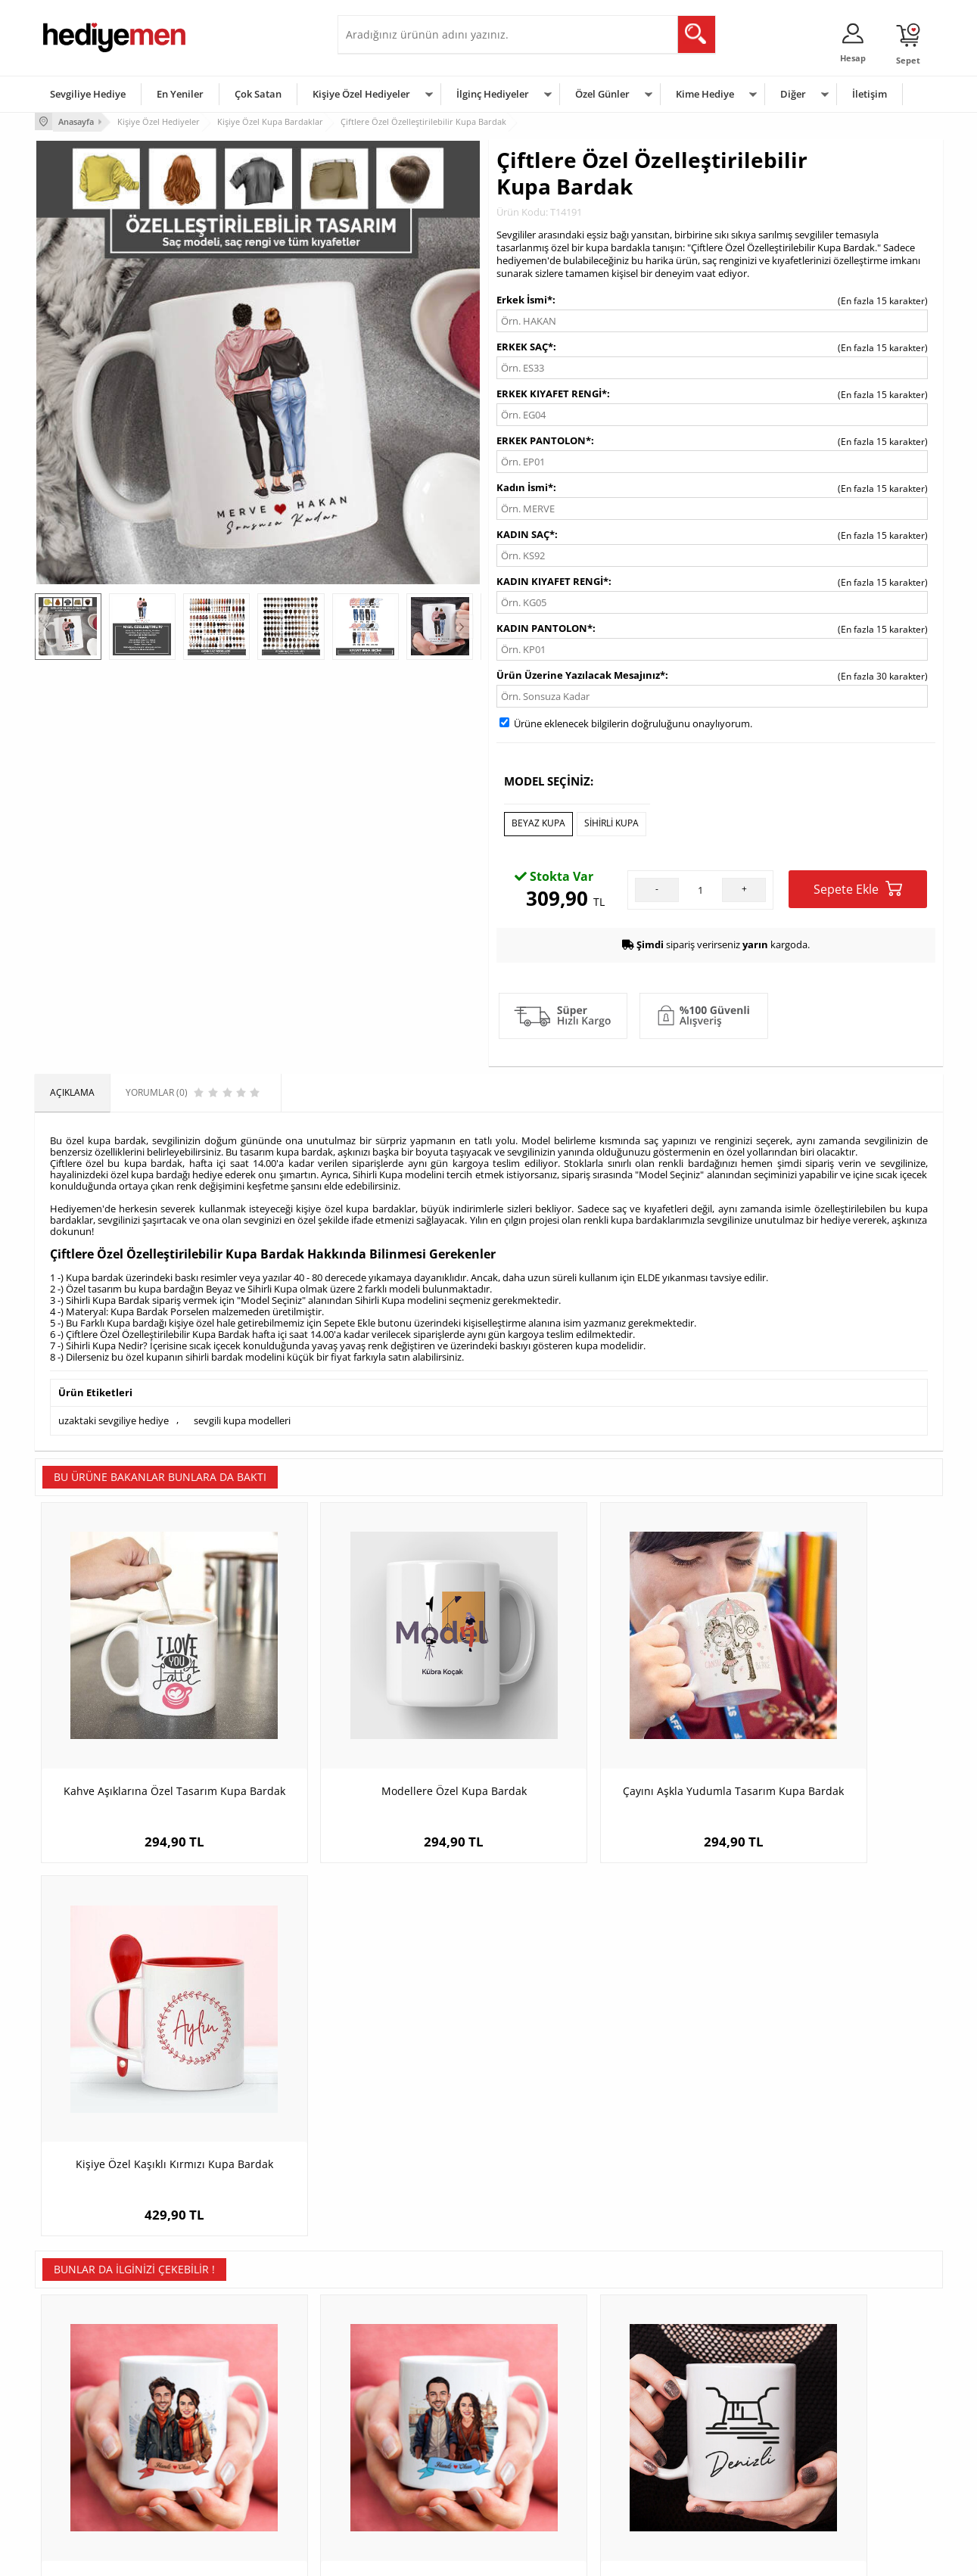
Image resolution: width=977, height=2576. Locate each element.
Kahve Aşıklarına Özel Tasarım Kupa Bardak (148, 1740)
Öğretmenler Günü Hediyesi (555, 2469)
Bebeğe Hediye (680, 2447)
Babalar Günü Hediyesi (544, 2492)
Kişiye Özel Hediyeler (361, 94)
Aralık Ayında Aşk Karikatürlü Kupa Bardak (148, 2106)
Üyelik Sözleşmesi (80, 2401)
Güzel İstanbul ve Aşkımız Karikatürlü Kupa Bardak (375, 2106)
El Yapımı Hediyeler (234, 2447)
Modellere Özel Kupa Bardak (375, 1732)
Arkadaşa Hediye (684, 2469)
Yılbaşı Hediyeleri (532, 2424)
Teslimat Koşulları (79, 2378)
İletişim (869, 94)
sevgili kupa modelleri (242, 1416)
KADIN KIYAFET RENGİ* (552, 579)
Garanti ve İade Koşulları (93, 2447)
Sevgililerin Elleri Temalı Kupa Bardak (829, 2099)
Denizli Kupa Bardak (602, 2099)
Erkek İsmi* (524, 298)
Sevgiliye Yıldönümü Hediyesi (406, 2492)
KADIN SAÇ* (525, 533)
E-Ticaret (443, 2556)
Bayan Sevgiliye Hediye (394, 2469)
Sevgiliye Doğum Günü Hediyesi (412, 2424)
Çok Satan (258, 94)
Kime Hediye (705, 94)
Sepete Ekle (858, 885)
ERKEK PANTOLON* (543, 439)
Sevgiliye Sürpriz (228, 2469)
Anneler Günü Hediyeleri (548, 2447)
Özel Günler (602, 94)
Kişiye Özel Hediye (232, 2378)
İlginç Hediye (675, 2492)
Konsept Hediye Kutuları (395, 2378)
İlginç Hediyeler (492, 94)
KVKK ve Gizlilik (73, 2469)
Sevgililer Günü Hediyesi (547, 2378)
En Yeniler (180, 94)
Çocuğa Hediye (679, 2424)
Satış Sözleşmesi (77, 2424)
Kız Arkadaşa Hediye (237, 2424)
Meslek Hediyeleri (231, 2492)
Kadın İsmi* (524, 486)
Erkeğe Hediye (678, 2378)
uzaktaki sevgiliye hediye (113, 1416)
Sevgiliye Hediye (88, 94)
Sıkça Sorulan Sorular (87, 2492)
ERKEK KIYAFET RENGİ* (551, 392)
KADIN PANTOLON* (544, 626)
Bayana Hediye (679, 2401)
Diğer (793, 94)
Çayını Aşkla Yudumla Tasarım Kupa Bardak (602, 1740)
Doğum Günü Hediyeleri (547, 2401)
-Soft (409, 2556)
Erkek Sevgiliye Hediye (392, 2447)
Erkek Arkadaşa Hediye (242, 2401)
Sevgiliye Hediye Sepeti (394, 2401)
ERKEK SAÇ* (524, 345)
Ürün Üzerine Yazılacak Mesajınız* (580, 673)
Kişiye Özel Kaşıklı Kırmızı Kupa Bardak (829, 1740)
